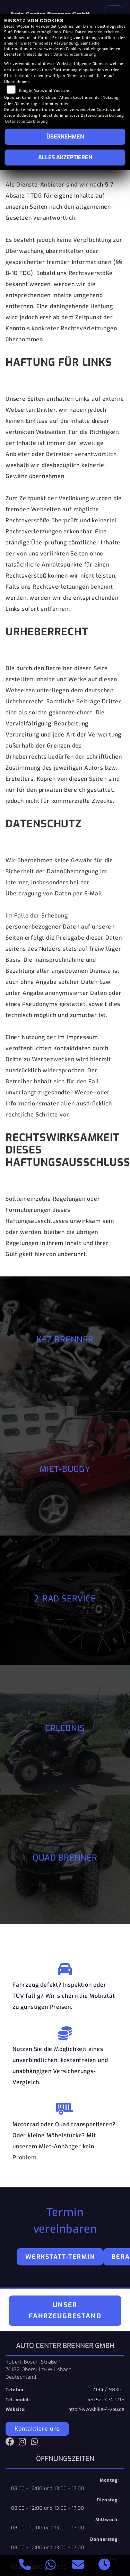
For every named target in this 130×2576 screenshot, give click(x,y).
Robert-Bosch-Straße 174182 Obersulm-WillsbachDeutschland (39, 2369)
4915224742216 (106, 2400)
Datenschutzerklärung (74, 54)
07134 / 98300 (106, 2390)
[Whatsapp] (50, 2566)
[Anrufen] (25, 2566)
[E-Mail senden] (78, 2566)
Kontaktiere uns (37, 2428)
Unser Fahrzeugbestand (65, 2310)
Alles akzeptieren (65, 157)
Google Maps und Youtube (44, 90)
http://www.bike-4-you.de (96, 2409)
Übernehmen (65, 136)
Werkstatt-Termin (60, 2257)
